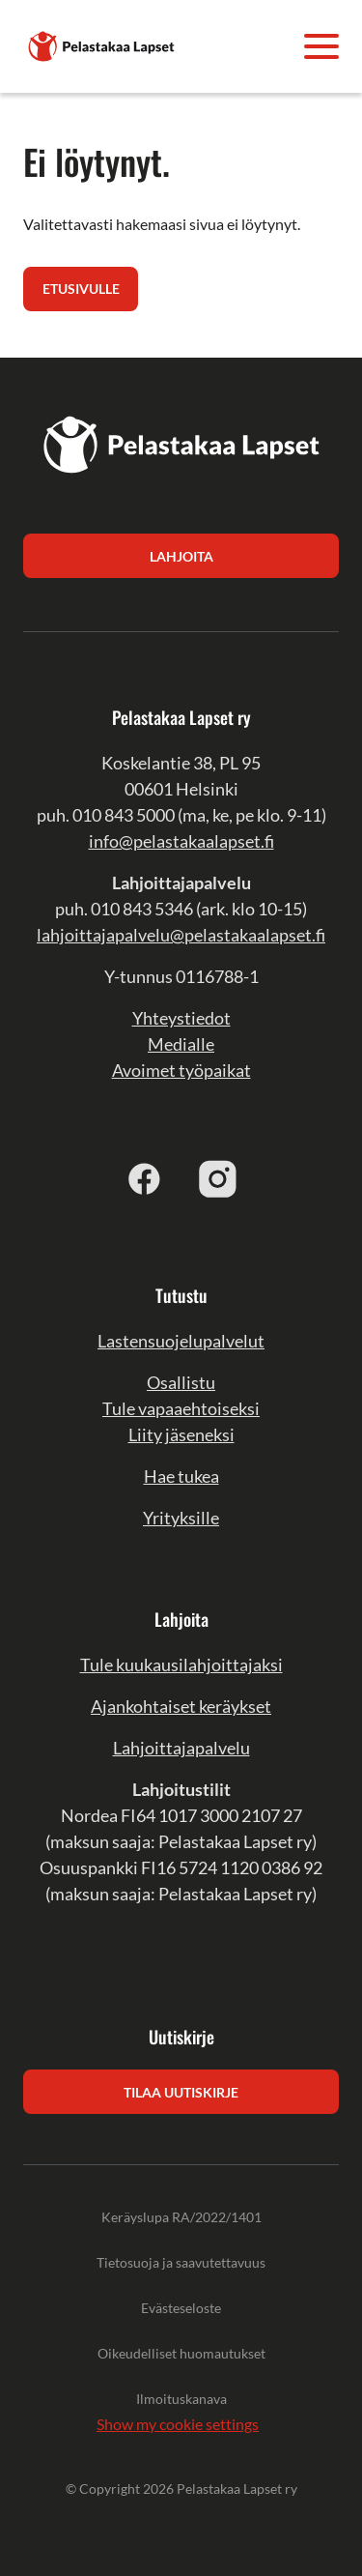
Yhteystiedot (181, 1017)
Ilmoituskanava (181, 2398)
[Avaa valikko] (321, 46)
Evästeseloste (181, 2308)
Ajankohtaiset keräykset (181, 1706)
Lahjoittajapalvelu (181, 1747)
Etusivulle (81, 288)
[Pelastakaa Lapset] (102, 44)
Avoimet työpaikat (181, 1070)
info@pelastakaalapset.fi (181, 841)
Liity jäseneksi (181, 1434)
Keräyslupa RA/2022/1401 (181, 2217)
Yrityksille (181, 1517)
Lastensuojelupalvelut (181, 1340)
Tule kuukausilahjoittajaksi (181, 1664)
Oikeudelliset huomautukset (181, 2353)
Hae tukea (181, 1476)
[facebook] (144, 1178)
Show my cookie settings (178, 2424)
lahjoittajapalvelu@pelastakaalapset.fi (181, 934)
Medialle (181, 1044)
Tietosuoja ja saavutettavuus (181, 2262)
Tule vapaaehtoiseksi (181, 1408)
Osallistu (181, 1382)
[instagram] (218, 1178)
